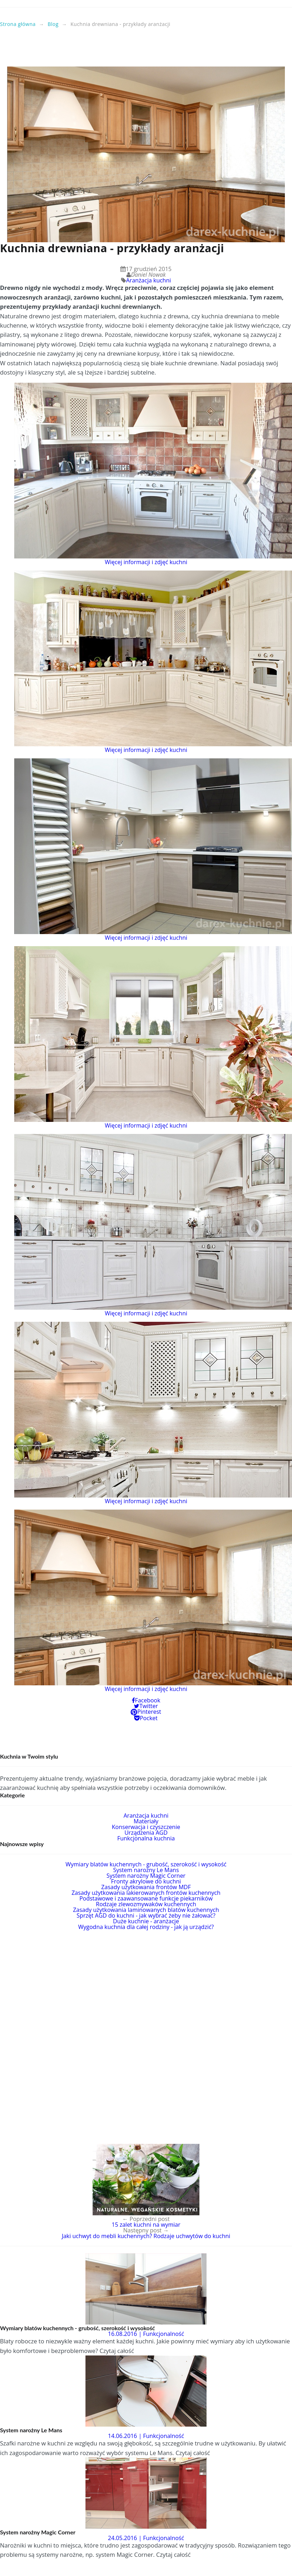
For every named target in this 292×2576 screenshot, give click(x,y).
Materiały (146, 1821)
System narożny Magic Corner (146, 1876)
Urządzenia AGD (145, 1832)
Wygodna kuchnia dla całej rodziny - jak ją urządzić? (146, 1927)
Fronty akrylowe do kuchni (146, 1881)
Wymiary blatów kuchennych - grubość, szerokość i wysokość (146, 1864)
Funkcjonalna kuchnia (146, 1838)
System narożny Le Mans (146, 1870)
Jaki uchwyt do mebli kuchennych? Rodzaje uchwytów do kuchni (146, 2236)
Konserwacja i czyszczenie (146, 1827)
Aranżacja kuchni (148, 280)
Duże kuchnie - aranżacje (146, 1921)
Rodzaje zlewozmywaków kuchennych (146, 1904)
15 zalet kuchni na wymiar (146, 2224)
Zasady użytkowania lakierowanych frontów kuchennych (146, 1893)
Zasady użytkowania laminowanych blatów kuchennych (146, 1910)
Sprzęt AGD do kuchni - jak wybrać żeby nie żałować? (146, 1915)
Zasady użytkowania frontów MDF (146, 1887)
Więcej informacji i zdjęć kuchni (146, 562)
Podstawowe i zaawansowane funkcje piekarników (146, 1898)
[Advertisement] (146, 50)
